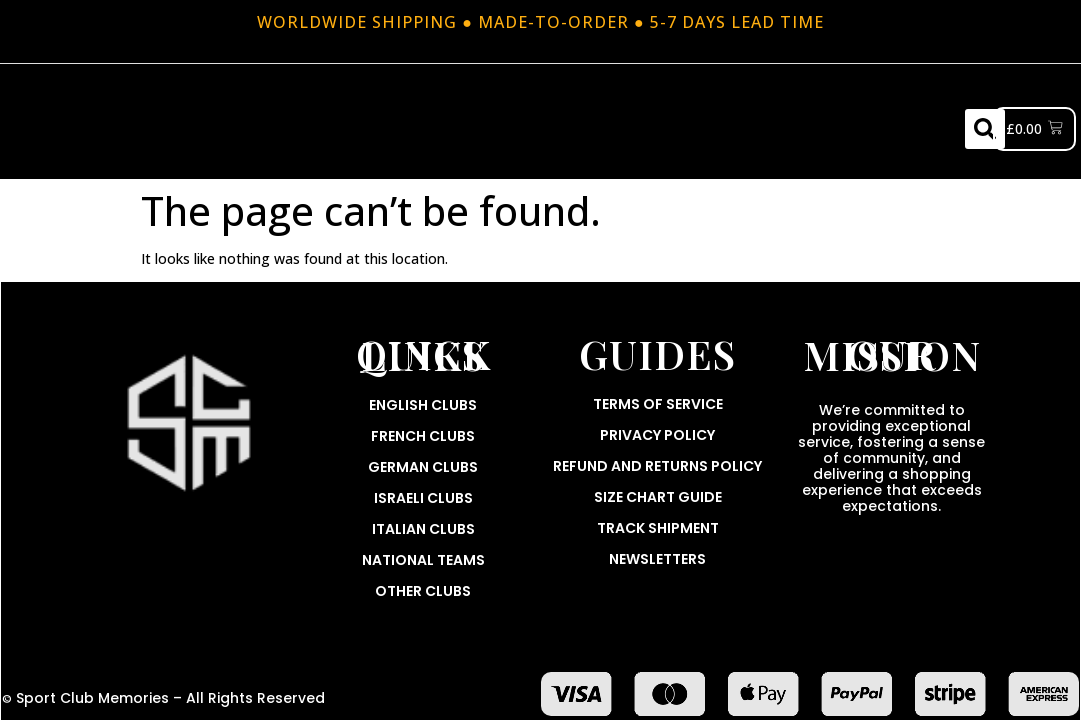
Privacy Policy (657, 435)
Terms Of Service (658, 404)
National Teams (423, 560)
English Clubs (423, 405)
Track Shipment (658, 528)
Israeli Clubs (423, 498)
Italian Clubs (423, 529)
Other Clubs (423, 591)
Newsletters (657, 559)
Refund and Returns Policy (657, 466)
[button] (985, 129)
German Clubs (423, 467)
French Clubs (423, 436)
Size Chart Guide (658, 497)
